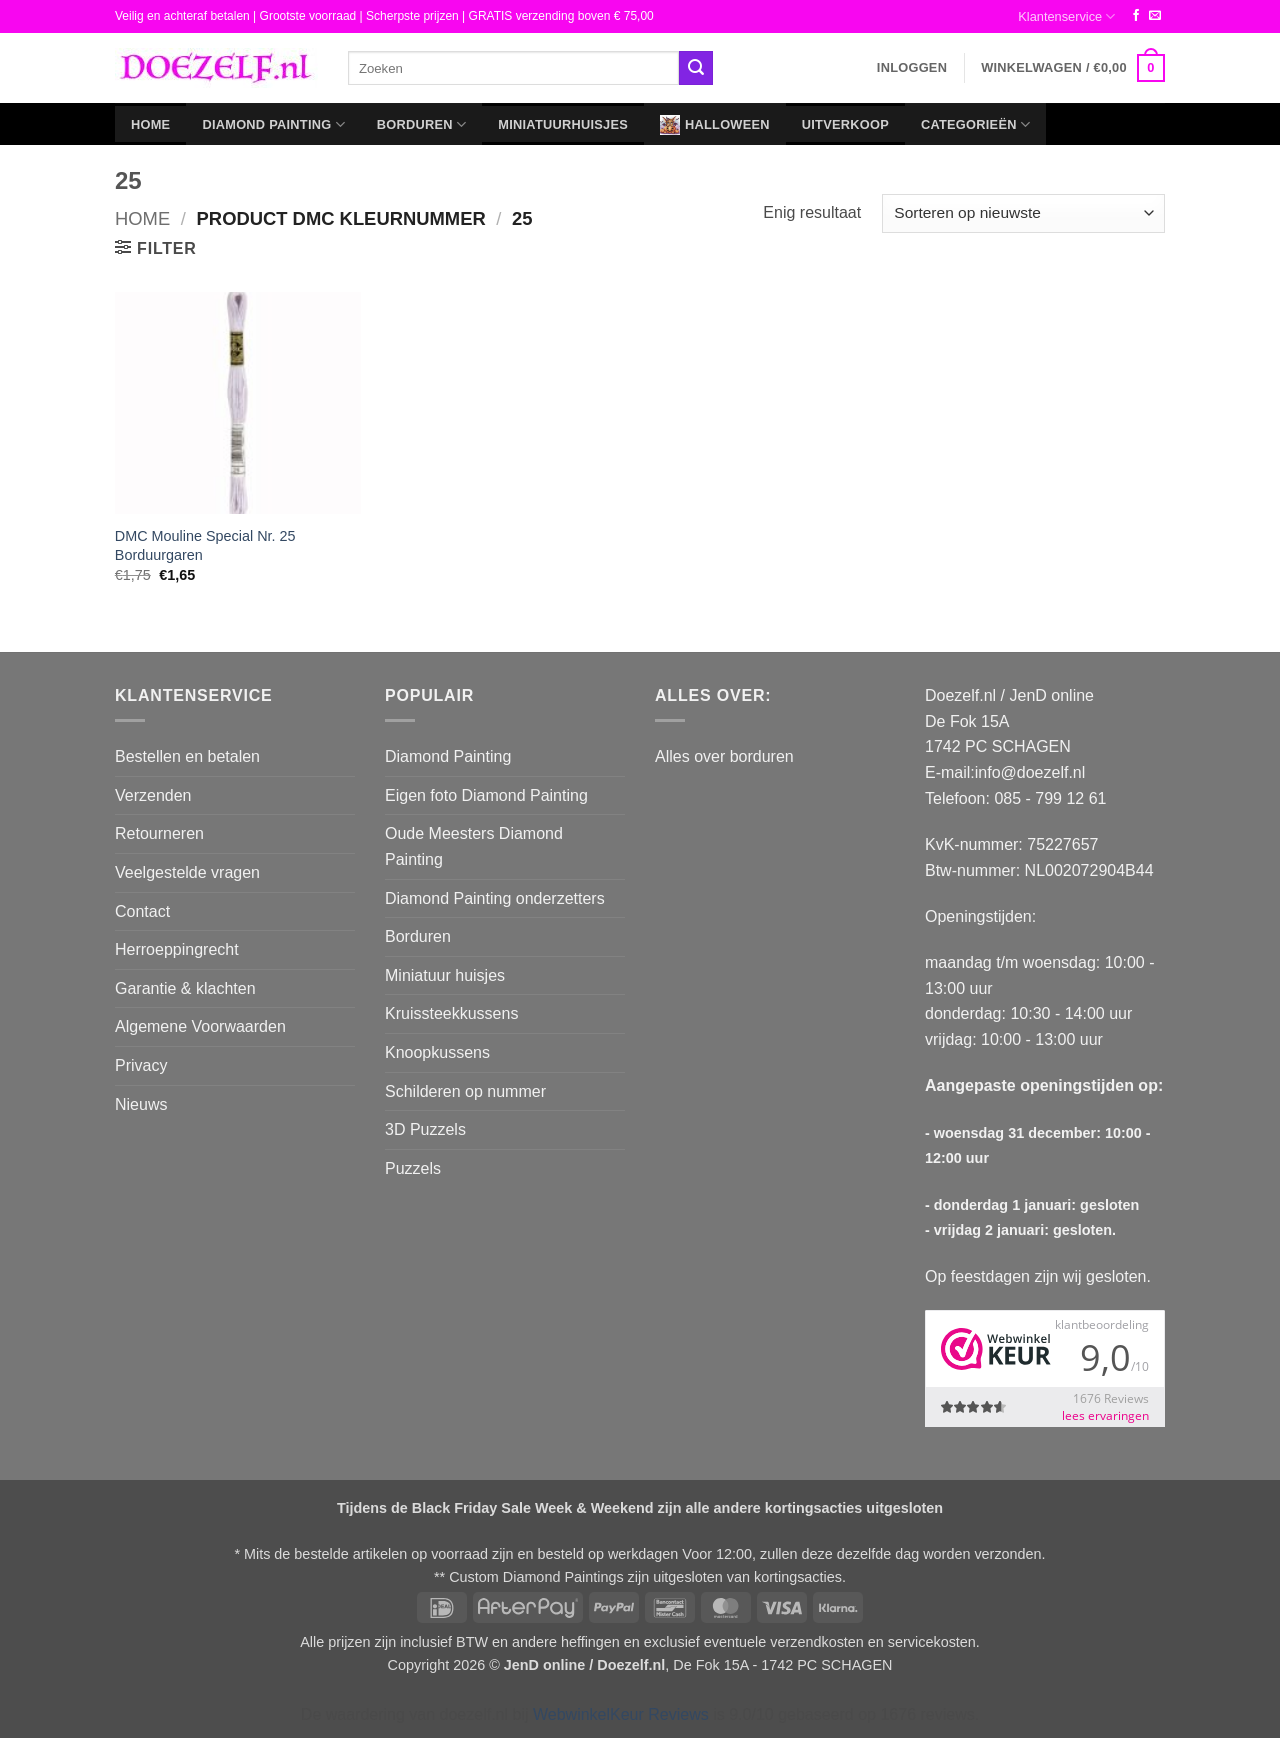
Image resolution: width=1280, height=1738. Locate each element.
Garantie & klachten (185, 988)
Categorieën (975, 124)
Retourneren (159, 833)
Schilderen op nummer (465, 1091)
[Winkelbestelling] (1023, 213)
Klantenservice (1066, 16)
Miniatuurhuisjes (563, 124)
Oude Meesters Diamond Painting (474, 846)
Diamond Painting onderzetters (495, 898)
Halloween (715, 125)
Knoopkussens (437, 1052)
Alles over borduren (724, 756)
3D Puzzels (425, 1129)
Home (150, 124)
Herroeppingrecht (177, 949)
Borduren (421, 124)
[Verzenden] (696, 68)
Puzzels (413, 1168)
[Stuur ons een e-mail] (1155, 16)
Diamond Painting (273, 124)
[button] (912, 68)
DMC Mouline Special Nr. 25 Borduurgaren (205, 545)
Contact (142, 911)
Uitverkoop (845, 124)
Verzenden (153, 795)
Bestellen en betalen (187, 756)
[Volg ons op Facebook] (1136, 16)
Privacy (141, 1065)
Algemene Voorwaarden (200, 1026)
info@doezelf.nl (1030, 772)
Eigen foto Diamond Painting (486, 795)
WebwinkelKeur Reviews (621, 1714)
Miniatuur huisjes (445, 975)
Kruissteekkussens (451, 1013)
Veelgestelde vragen (187, 872)
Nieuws (141, 1104)
